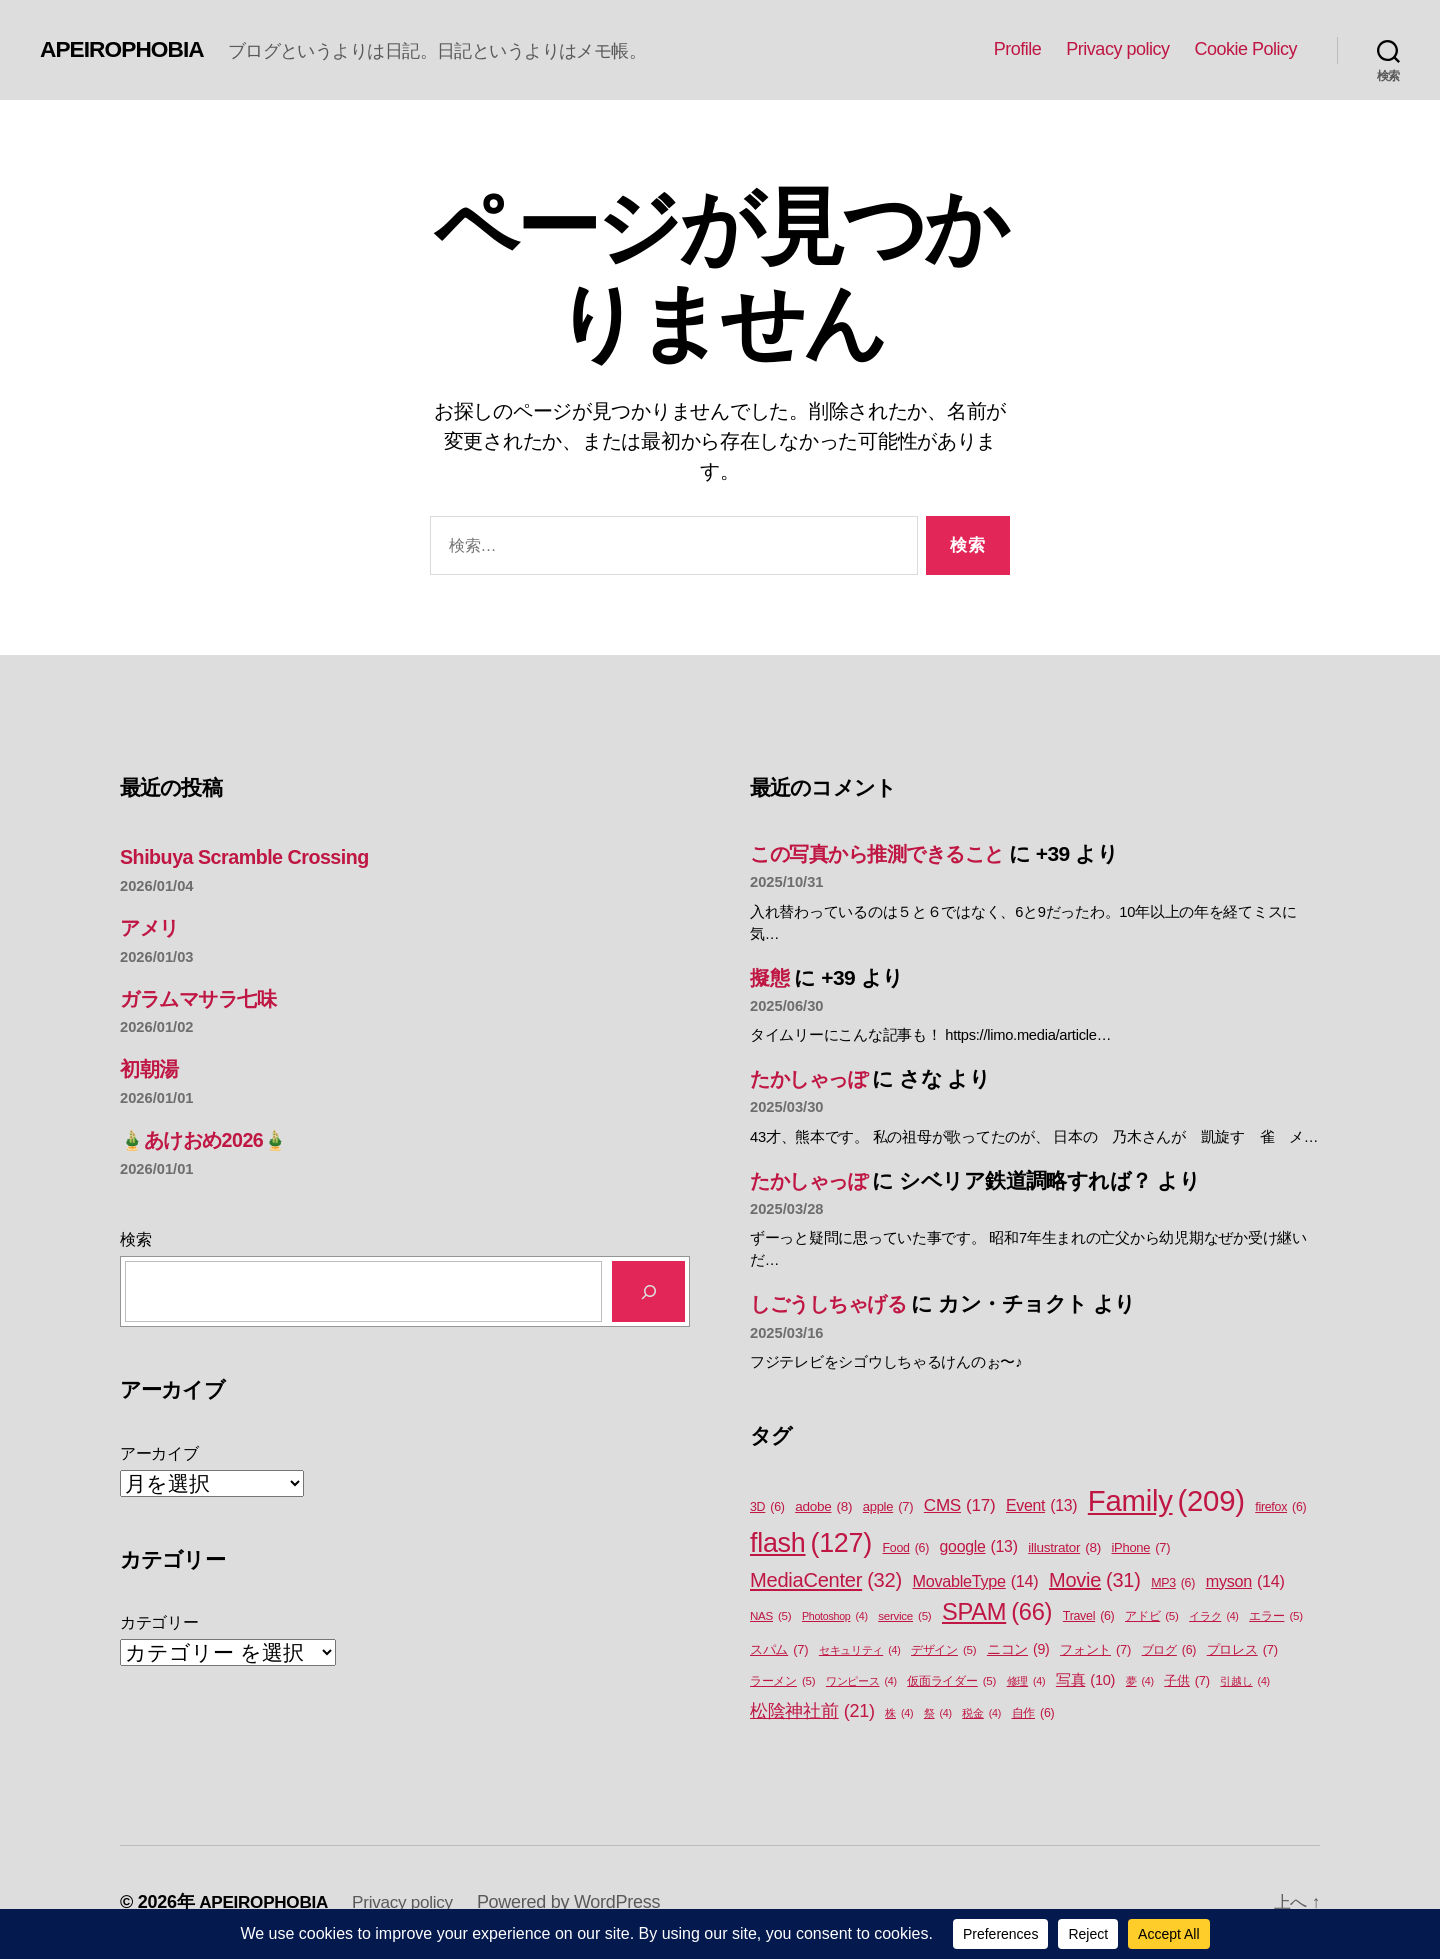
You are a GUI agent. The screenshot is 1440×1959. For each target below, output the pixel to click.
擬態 (770, 977)
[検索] (648, 1291)
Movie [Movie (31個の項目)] (1095, 1580)
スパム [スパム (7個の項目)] (779, 1649)
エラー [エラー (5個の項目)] (1276, 1616)
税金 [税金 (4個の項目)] (981, 1713)
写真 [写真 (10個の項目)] (1085, 1681)
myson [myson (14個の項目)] (1245, 1581)
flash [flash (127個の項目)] (811, 1543)
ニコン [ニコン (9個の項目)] (1018, 1649)
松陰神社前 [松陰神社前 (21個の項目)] (812, 1711)
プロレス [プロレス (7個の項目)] (1242, 1649)
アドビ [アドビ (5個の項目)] (1152, 1616)
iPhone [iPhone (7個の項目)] (1140, 1547)
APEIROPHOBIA (126, 49)
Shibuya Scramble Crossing (253, 856)
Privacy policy (1117, 49)
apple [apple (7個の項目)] (888, 1506)
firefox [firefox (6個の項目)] (1280, 1507)
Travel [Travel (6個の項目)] (1089, 1616)
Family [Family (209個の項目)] (1166, 1501)
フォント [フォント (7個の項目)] (1095, 1649)
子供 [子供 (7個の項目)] (1187, 1680)
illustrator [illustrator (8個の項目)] (1064, 1548)
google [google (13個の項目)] (979, 1547)
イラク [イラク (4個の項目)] (1213, 1616)
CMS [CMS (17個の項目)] (960, 1506)
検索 (135, 1239)
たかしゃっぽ (814, 1078)
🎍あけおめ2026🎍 (210, 1139)
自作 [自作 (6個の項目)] (1033, 1713)
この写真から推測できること (887, 853)
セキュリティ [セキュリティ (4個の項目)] (860, 1650)
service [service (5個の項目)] (904, 1616)
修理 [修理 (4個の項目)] (1026, 1681)
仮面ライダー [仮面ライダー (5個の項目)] (951, 1681)
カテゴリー (159, 1622)
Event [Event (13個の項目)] (1041, 1506)
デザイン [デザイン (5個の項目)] (943, 1650)
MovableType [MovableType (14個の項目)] (975, 1581)
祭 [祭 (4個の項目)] (938, 1713)
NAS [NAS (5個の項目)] (770, 1616)
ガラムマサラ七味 (205, 998)
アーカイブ (159, 1453)
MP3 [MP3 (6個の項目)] (1173, 1583)
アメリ (152, 927)
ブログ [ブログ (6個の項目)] (1169, 1650)
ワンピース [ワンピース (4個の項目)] (861, 1681)
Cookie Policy (1245, 49)
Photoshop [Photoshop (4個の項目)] (835, 1616)
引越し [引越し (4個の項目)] (1244, 1681)
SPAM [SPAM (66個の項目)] (997, 1613)
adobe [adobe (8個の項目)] (823, 1507)
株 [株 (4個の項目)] (899, 1713)
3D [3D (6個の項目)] (767, 1507)
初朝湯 (150, 1068)
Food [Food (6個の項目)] (906, 1548)
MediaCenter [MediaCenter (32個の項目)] (826, 1580)
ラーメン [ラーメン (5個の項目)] (782, 1681)
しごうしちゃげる (836, 1303)
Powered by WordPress (580, 1902)
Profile (1018, 49)
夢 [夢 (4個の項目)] (1140, 1681)
